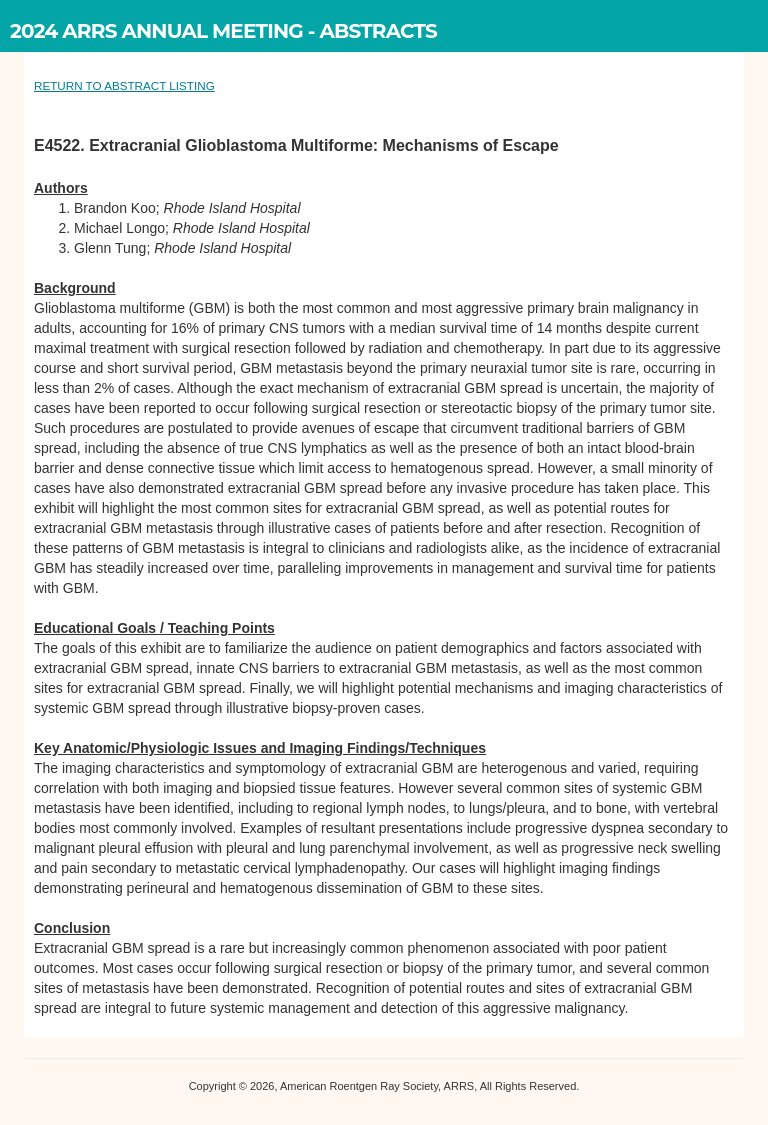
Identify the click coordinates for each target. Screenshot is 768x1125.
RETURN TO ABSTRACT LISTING (124, 85)
